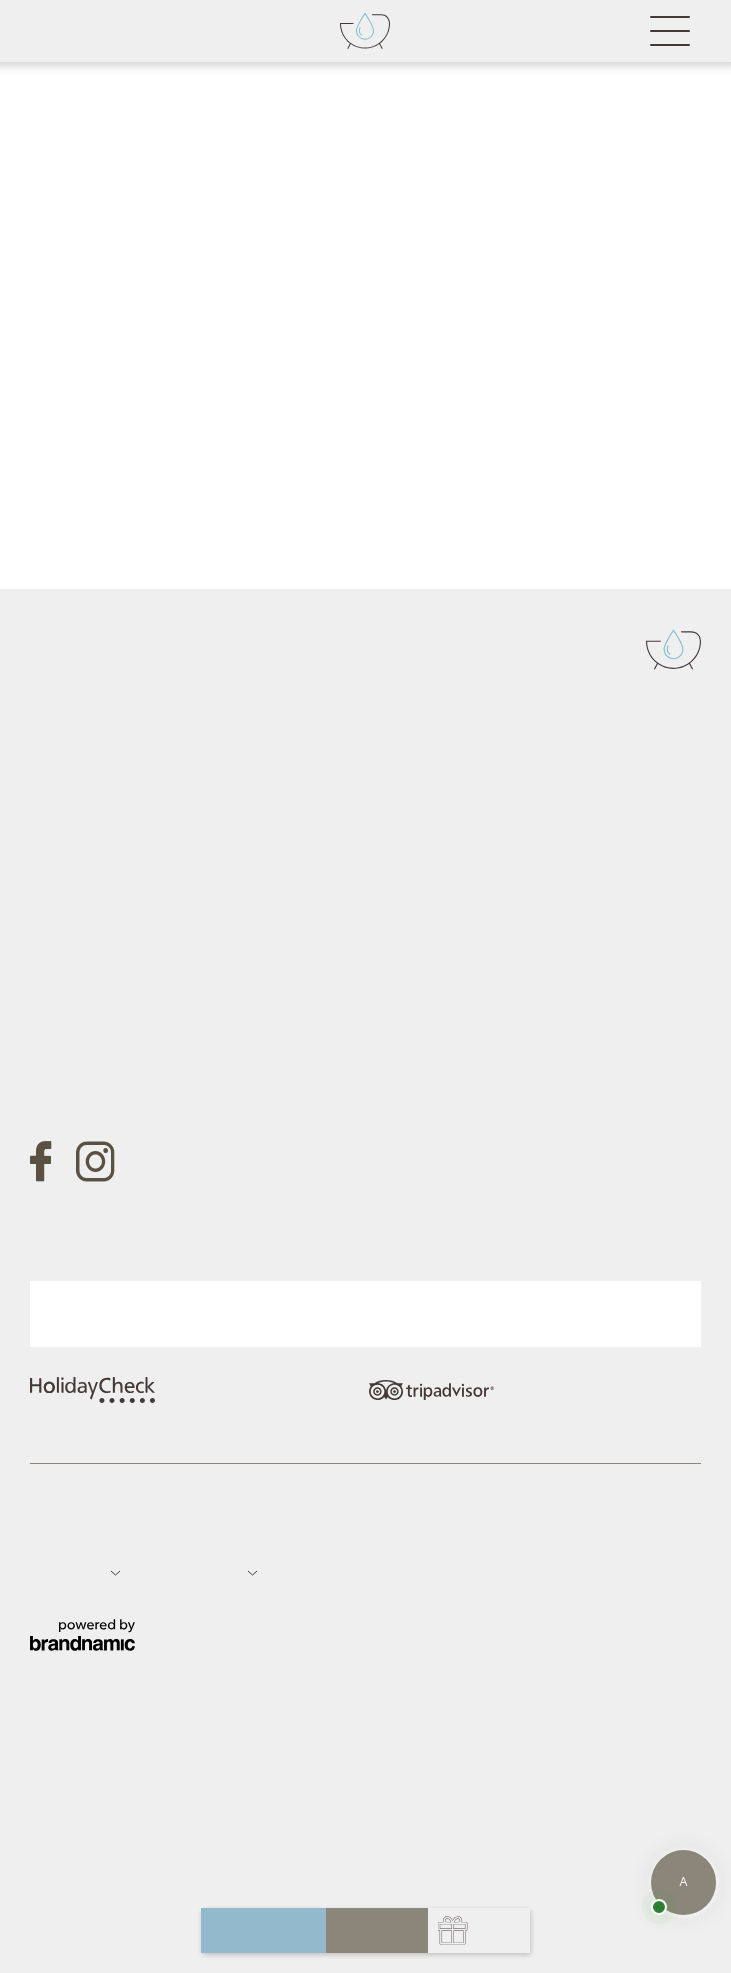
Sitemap (212, 1530)
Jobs (259, 1530)
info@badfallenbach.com (121, 909)
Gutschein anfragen (148, 1046)
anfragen (263, 1930)
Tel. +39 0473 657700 (109, 852)
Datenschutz (142, 1530)
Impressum (63, 1530)
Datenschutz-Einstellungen (363, 1530)
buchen (377, 1930)
